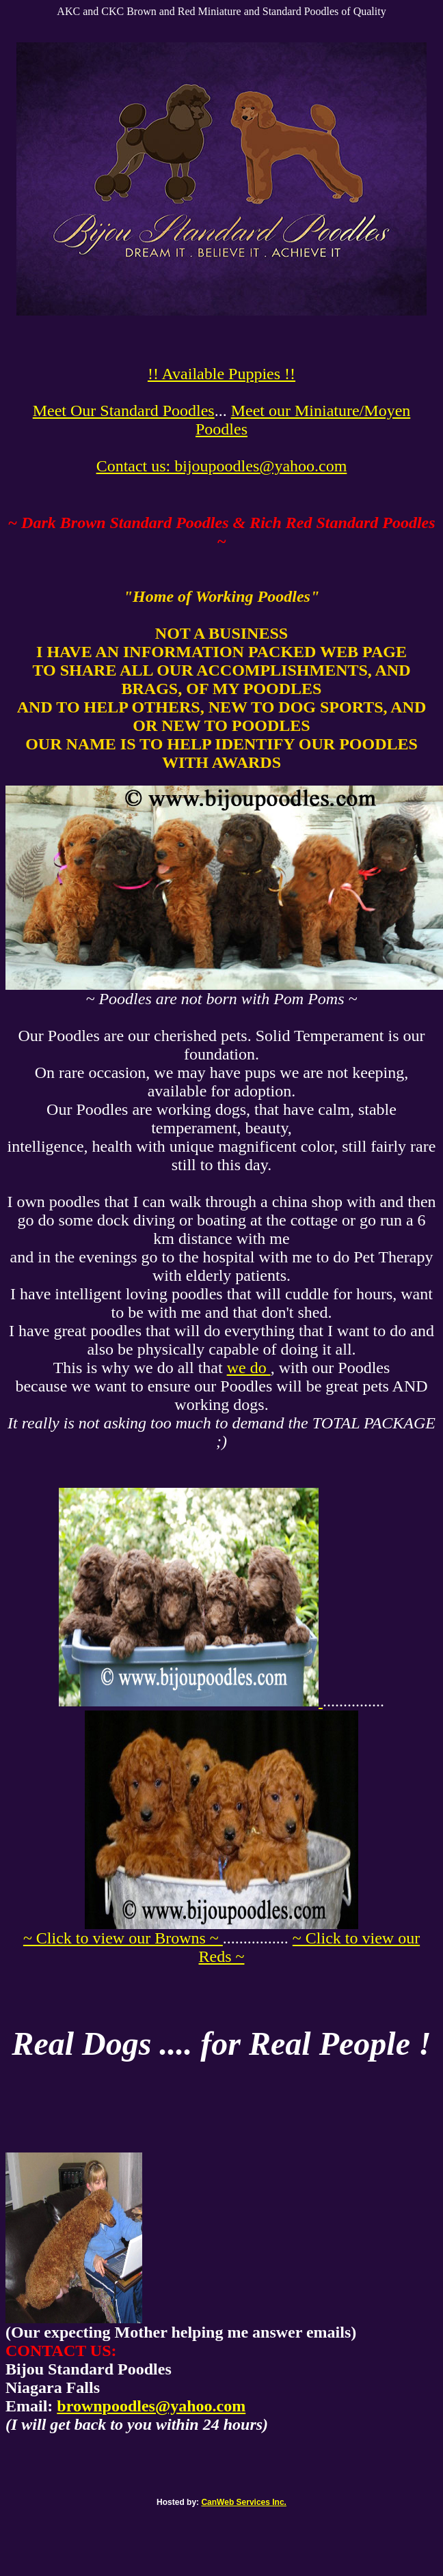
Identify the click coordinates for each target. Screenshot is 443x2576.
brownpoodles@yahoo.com (151, 2406)
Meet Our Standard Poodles (124, 410)
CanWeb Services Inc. (243, 2502)
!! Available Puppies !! (221, 374)
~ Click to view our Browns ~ (123, 1938)
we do (249, 1367)
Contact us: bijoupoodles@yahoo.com (221, 466)
